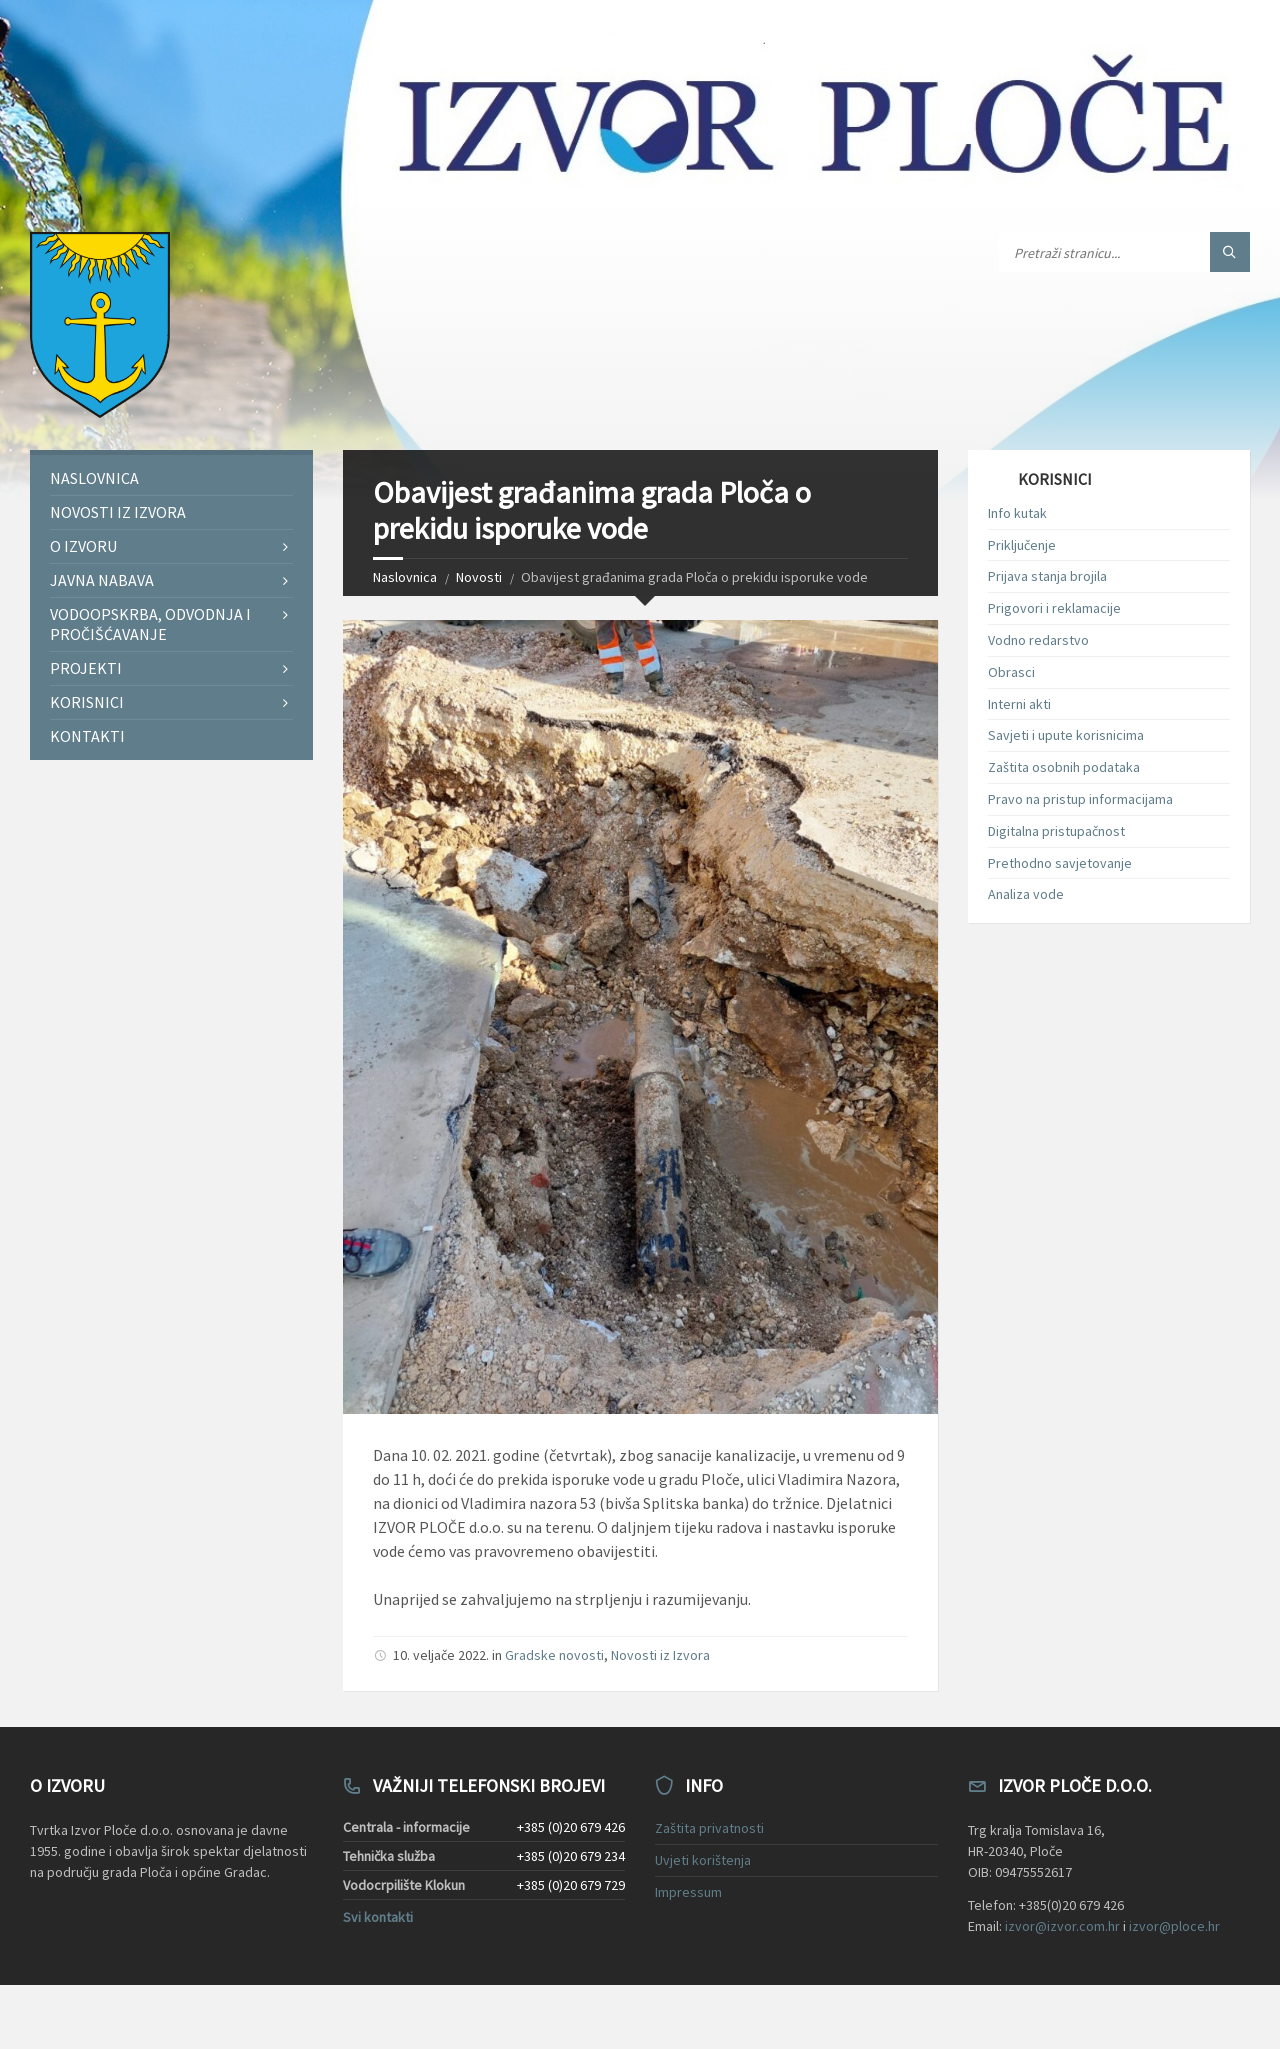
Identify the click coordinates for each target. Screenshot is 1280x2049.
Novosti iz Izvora (660, 1655)
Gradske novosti (554, 1655)
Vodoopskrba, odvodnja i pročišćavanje (150, 623)
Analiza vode (1026, 894)
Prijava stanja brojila (1047, 576)
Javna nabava (102, 580)
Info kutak (1017, 513)
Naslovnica (405, 577)
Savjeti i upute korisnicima (1066, 735)
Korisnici (87, 702)
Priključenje (1022, 545)
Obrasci (1011, 672)
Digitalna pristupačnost (1056, 831)
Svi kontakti (378, 1917)
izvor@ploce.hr (1174, 1926)
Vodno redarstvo (1038, 640)
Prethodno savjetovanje (1060, 863)
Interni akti (1019, 704)
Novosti (479, 577)
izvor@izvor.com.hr (1062, 1926)
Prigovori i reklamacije (1054, 608)
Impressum (688, 1892)
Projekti (86, 668)
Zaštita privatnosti (709, 1828)
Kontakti (87, 736)
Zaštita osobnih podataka (1064, 767)
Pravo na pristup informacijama (1080, 799)
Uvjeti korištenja (703, 1860)
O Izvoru (83, 546)
